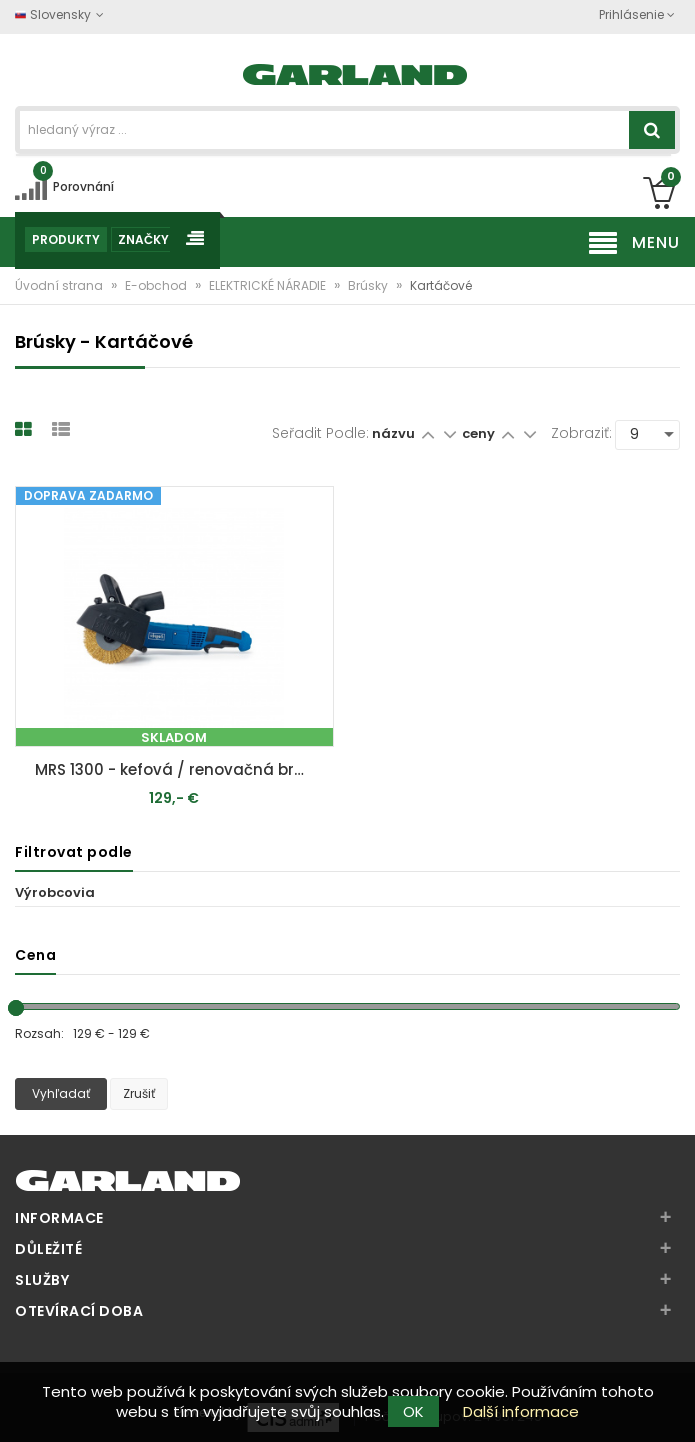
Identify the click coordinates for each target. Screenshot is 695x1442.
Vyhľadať (61, 1093)
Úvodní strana (60, 285)
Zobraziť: (581, 433)
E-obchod (157, 285)
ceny (480, 433)
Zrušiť (139, 1093)
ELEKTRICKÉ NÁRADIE (269, 285)
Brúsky (369, 285)
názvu (393, 433)
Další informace (521, 1411)
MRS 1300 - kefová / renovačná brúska (179, 769)
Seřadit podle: (320, 433)
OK (413, 1411)
